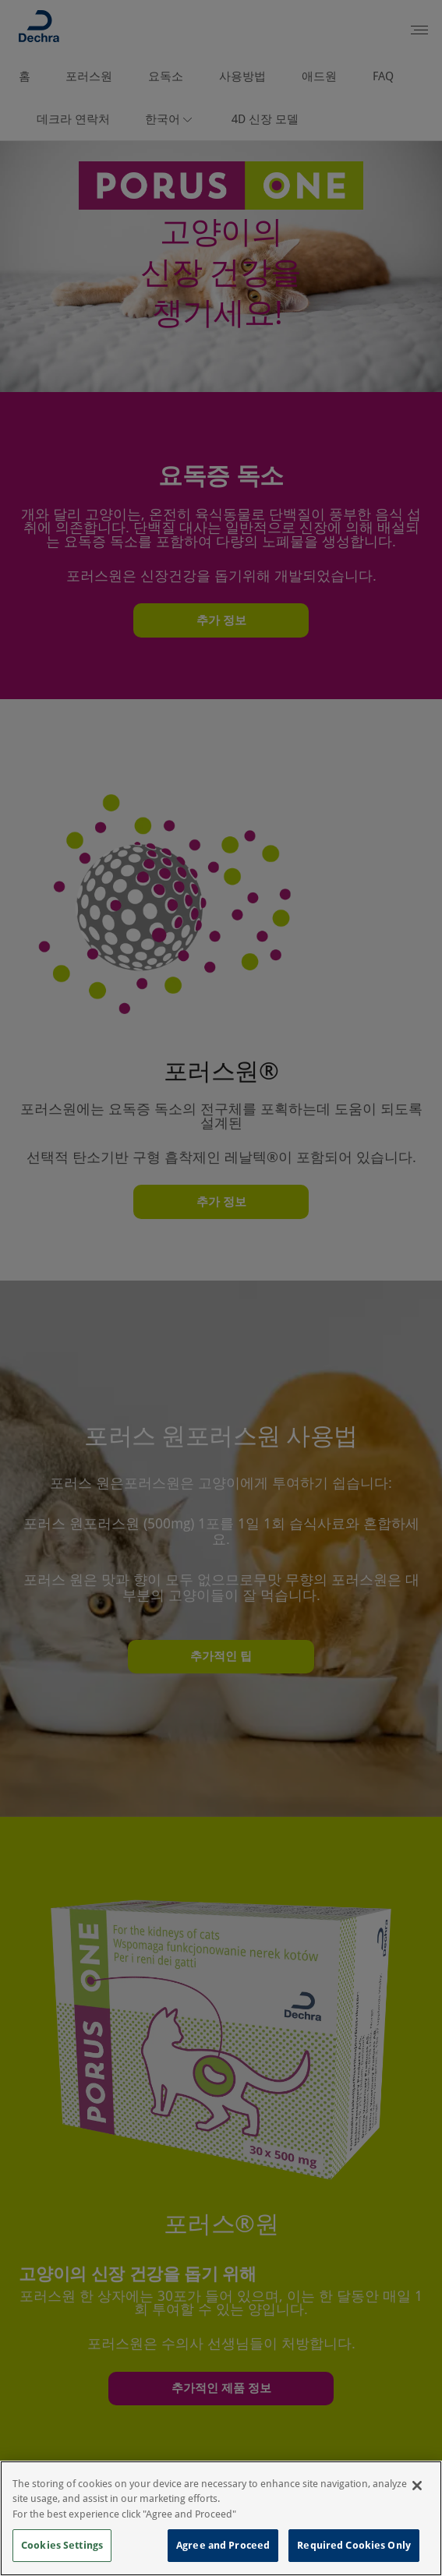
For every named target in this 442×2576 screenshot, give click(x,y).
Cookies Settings (62, 2545)
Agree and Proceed (223, 2545)
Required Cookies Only (354, 2545)
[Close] (417, 2485)
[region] (221, 2518)
